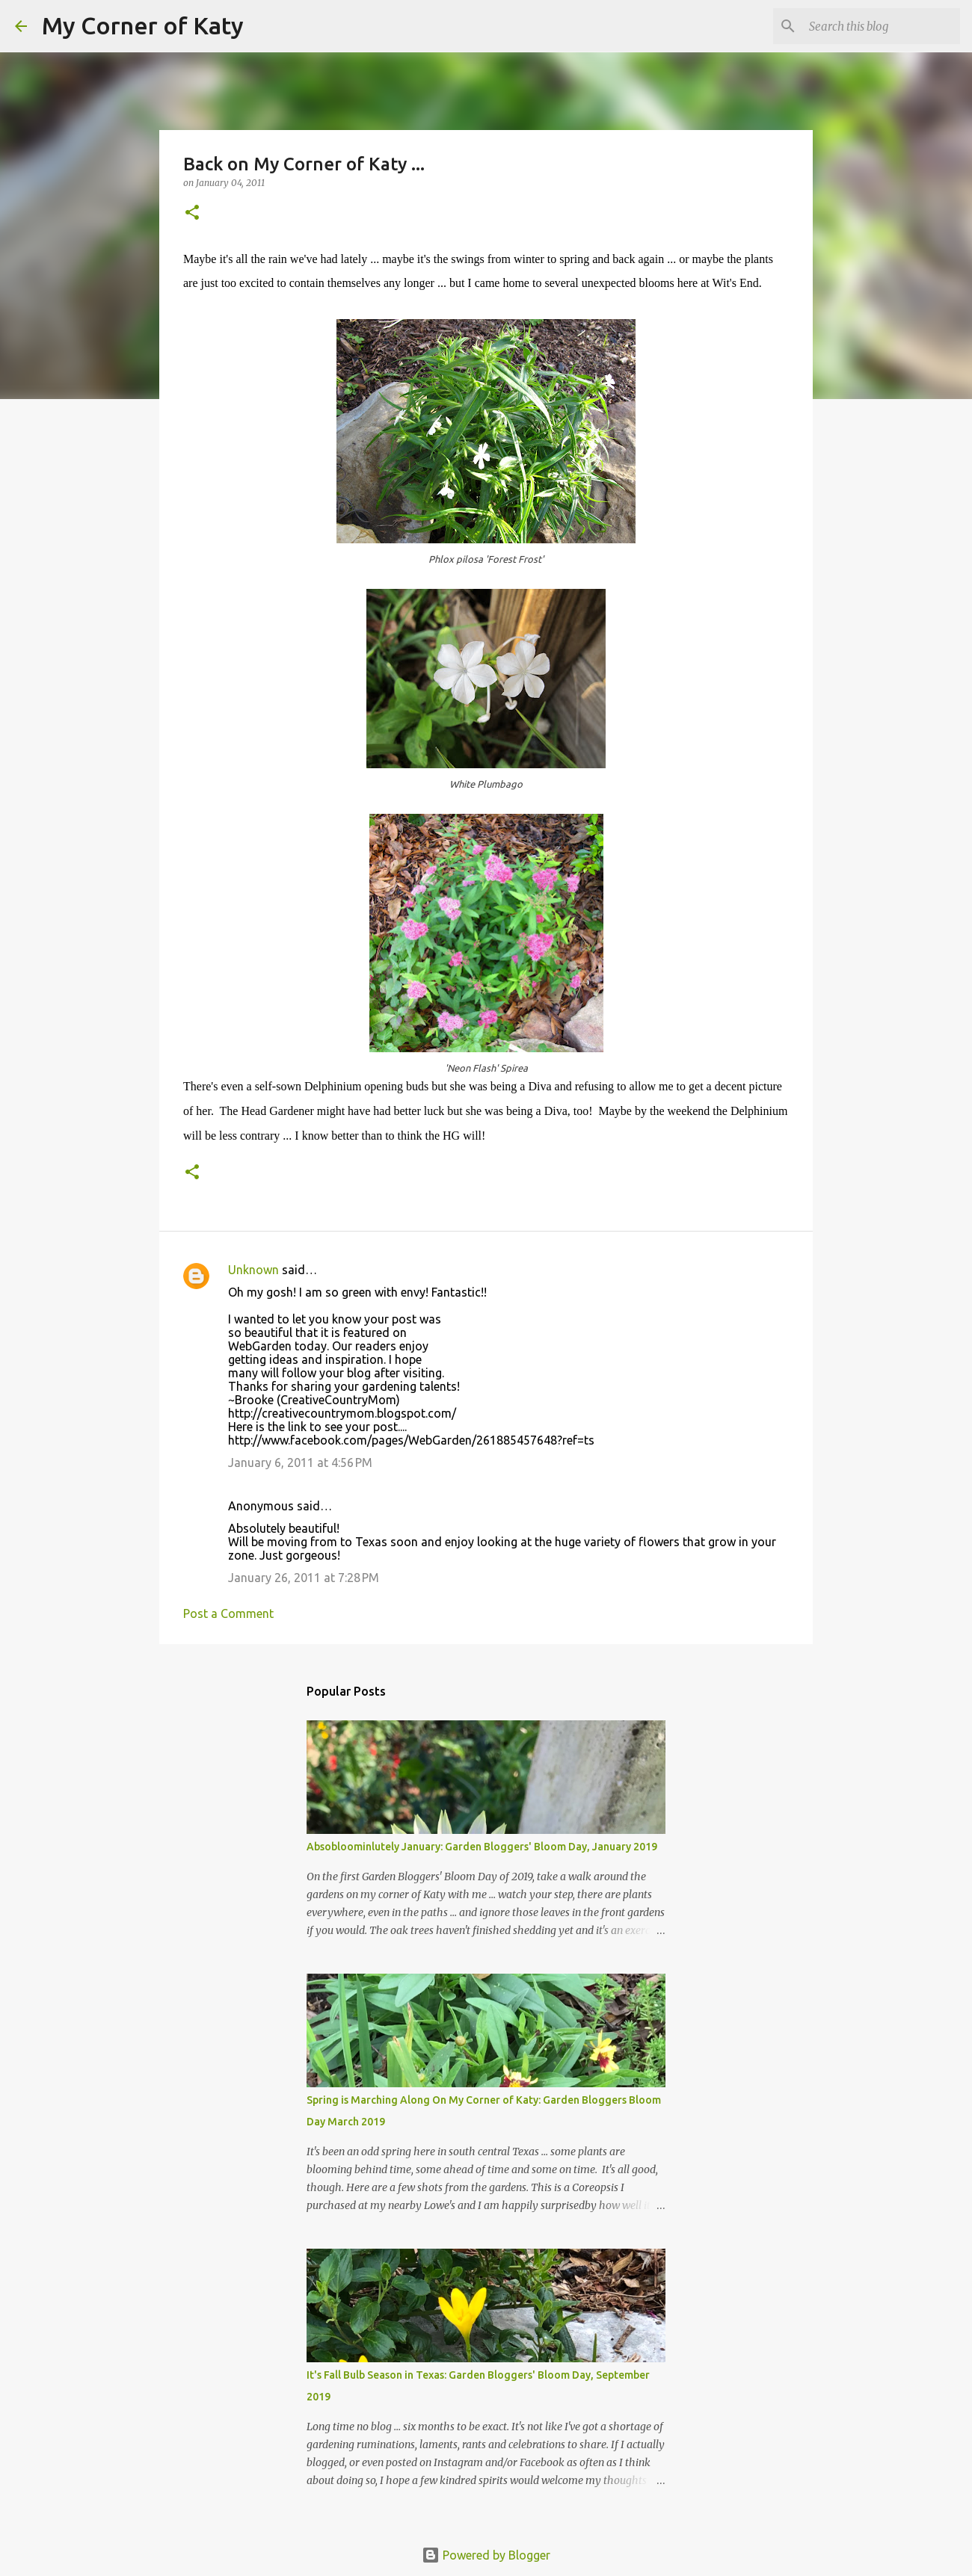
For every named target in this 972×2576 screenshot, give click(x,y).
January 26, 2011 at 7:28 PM (303, 1577)
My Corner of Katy (143, 25)
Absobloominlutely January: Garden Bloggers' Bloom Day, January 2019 (482, 1847)
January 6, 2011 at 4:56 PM (300, 1462)
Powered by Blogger (486, 2555)
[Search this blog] (881, 26)
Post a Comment (228, 1613)
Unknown (253, 1269)
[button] (192, 213)
